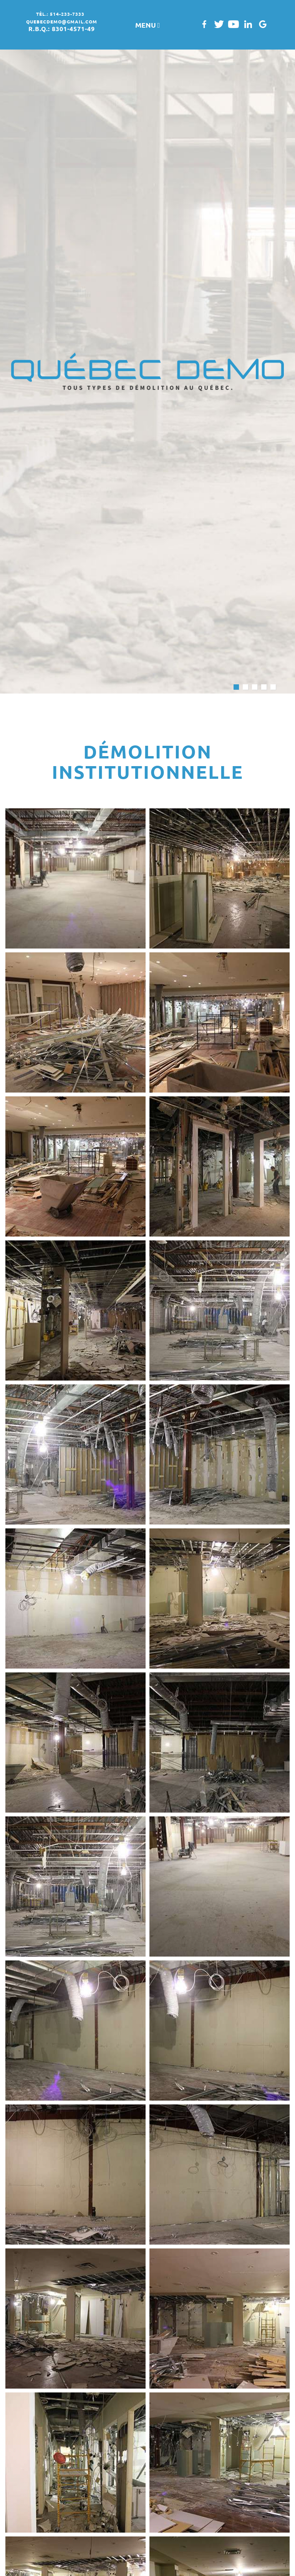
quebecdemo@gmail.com (61, 21)
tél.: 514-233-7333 (60, 14)
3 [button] (254, 687)
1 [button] (236, 687)
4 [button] (264, 687)
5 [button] (273, 687)
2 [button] (245, 687)
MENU (147, 24)
